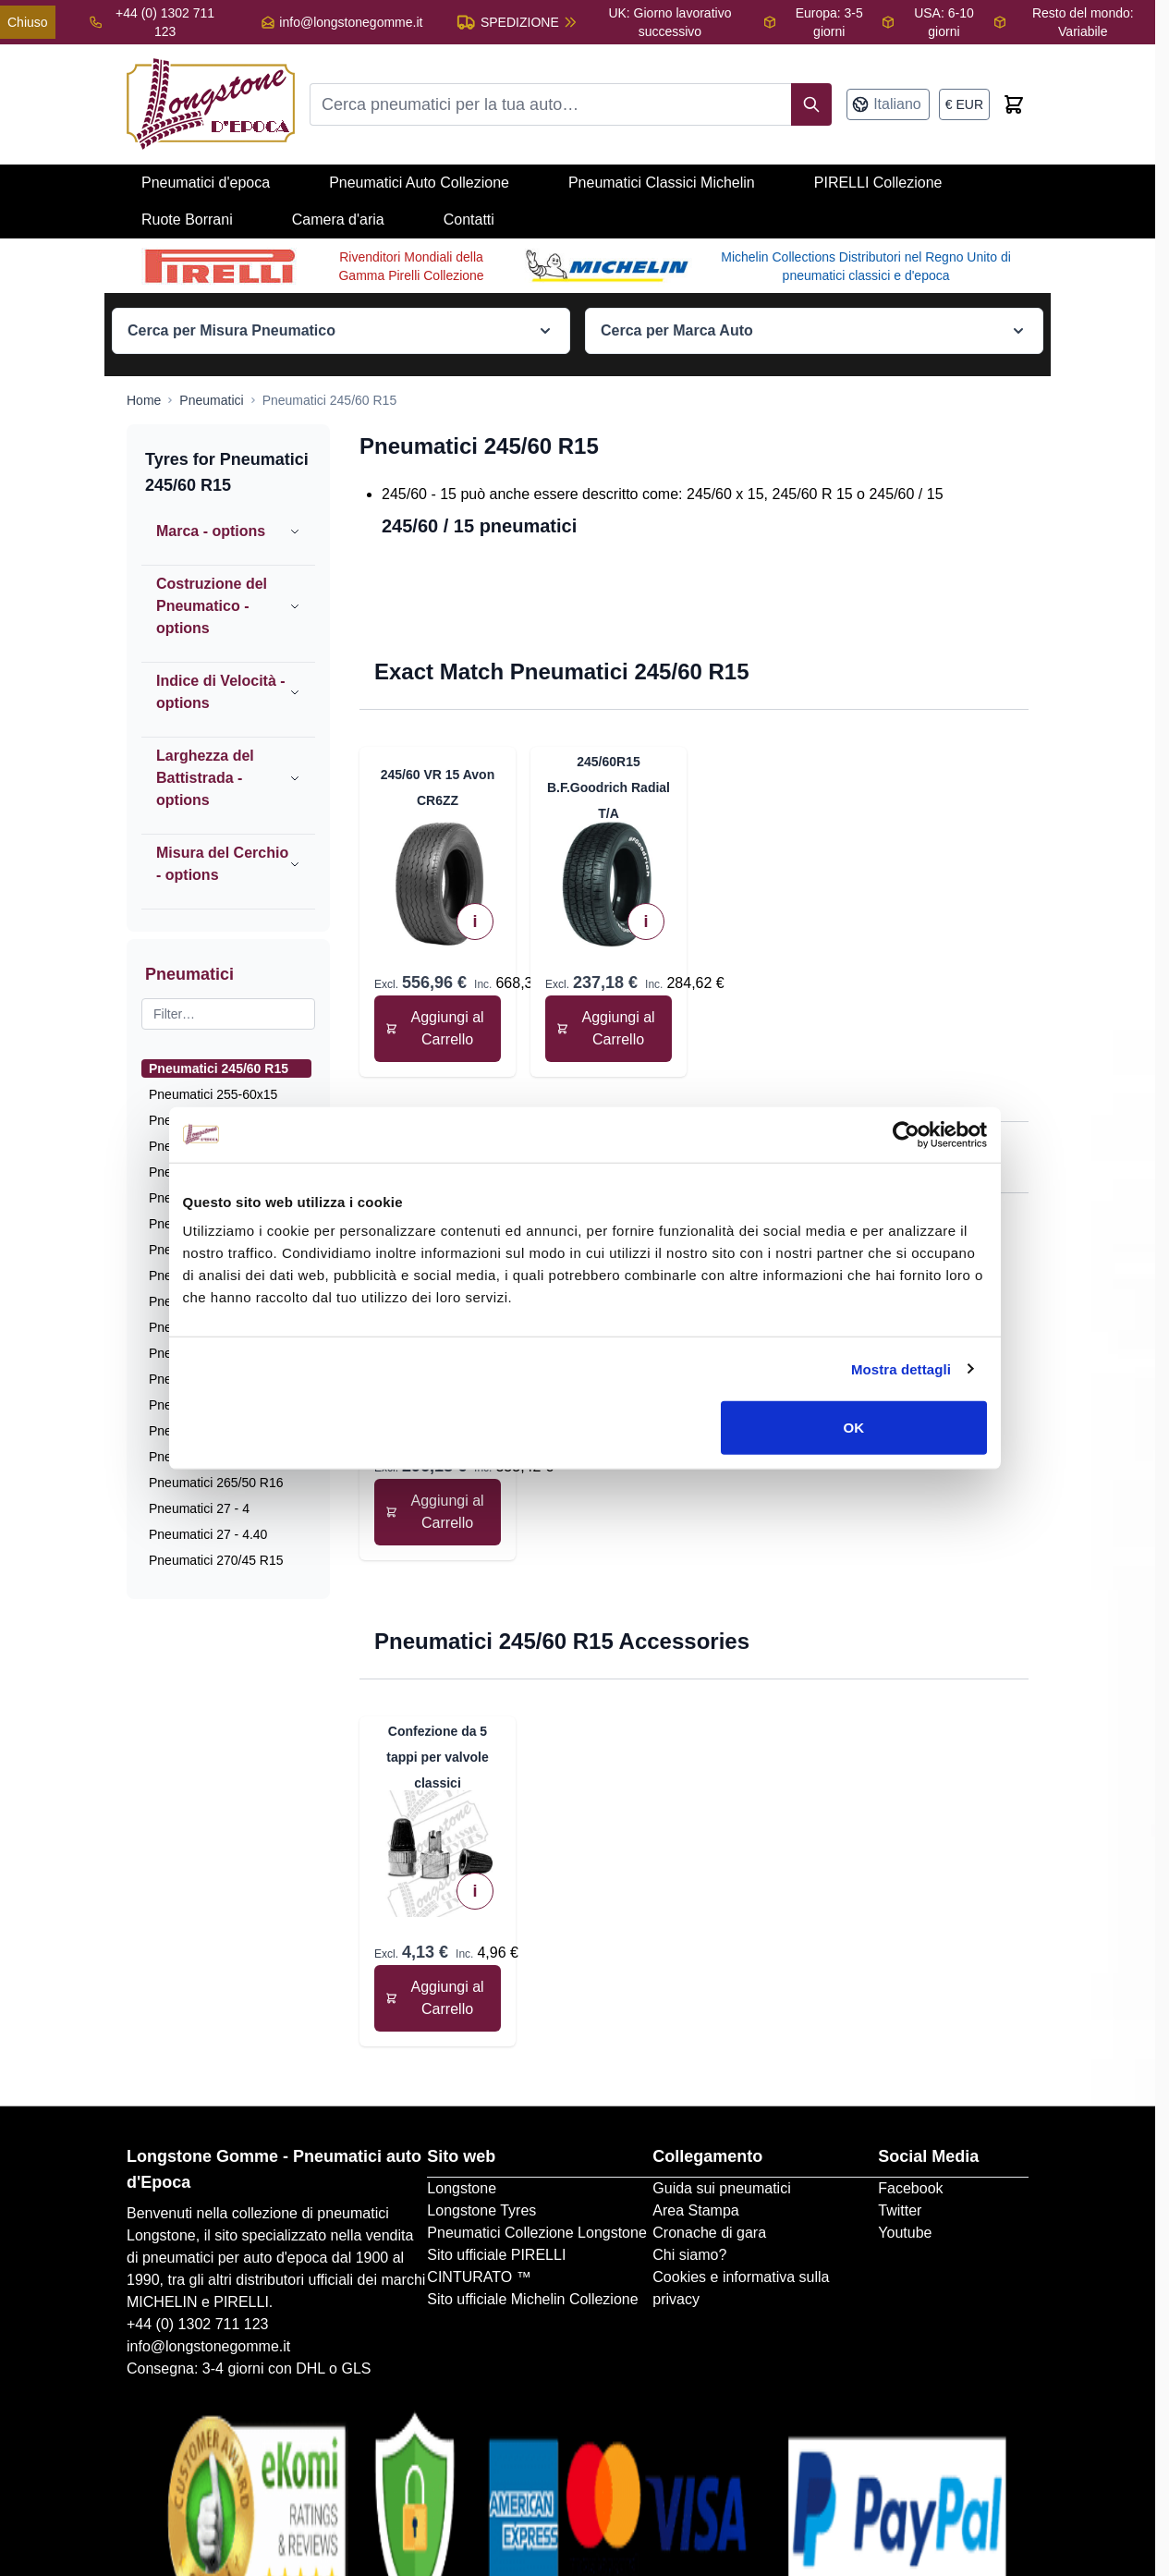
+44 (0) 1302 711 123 (197, 2324)
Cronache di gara (709, 2232)
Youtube (905, 2232)
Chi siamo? (689, 2255)
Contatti (469, 219)
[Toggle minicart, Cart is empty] (1014, 104)
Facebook (910, 2188)
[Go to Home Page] (144, 400)
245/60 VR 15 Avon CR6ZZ (437, 787)
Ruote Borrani (187, 219)
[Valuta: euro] (964, 104)
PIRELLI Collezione (878, 182)
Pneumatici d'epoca (205, 182)
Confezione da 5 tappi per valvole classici (437, 1757)
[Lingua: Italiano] (888, 104)
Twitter (899, 2210)
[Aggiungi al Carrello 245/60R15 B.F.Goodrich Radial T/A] (608, 1028)
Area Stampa (695, 2210)
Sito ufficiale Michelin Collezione (532, 2299)
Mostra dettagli (904, 1390)
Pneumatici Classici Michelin (661, 182)
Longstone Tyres (481, 2210)
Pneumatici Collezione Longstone (536, 2232)
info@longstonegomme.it (350, 22)
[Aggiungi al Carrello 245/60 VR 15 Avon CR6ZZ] (437, 1028)
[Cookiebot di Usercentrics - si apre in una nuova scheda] (909, 1155)
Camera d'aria (338, 219)
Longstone (461, 2188)
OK (856, 1449)
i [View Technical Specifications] (474, 921)
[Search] (811, 104)
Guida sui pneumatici (721, 2188)
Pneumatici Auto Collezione (419, 182)
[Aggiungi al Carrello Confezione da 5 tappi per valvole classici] (437, 1998)
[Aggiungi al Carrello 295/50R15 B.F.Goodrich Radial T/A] (437, 1512)
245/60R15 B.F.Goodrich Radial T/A (608, 787)
